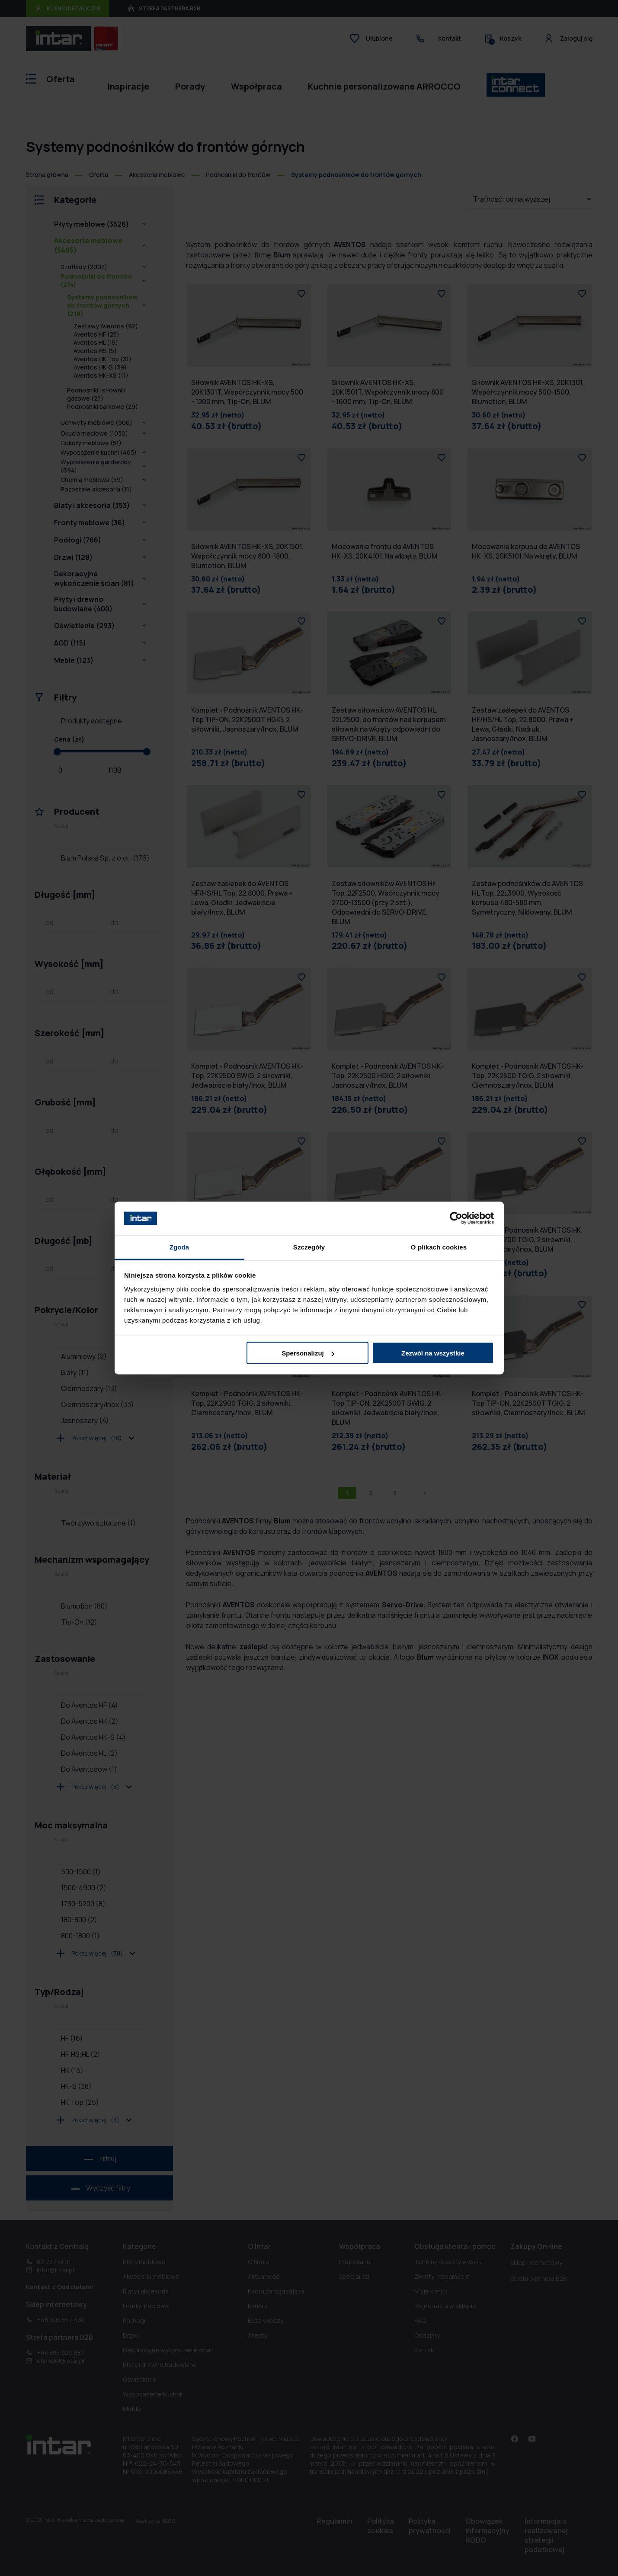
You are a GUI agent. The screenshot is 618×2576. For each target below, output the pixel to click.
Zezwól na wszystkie (432, 1353)
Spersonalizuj (308, 1353)
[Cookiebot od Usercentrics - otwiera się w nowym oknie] (456, 1218)
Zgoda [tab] (179, 1246)
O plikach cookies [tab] (439, 1246)
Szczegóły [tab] (309, 1246)
